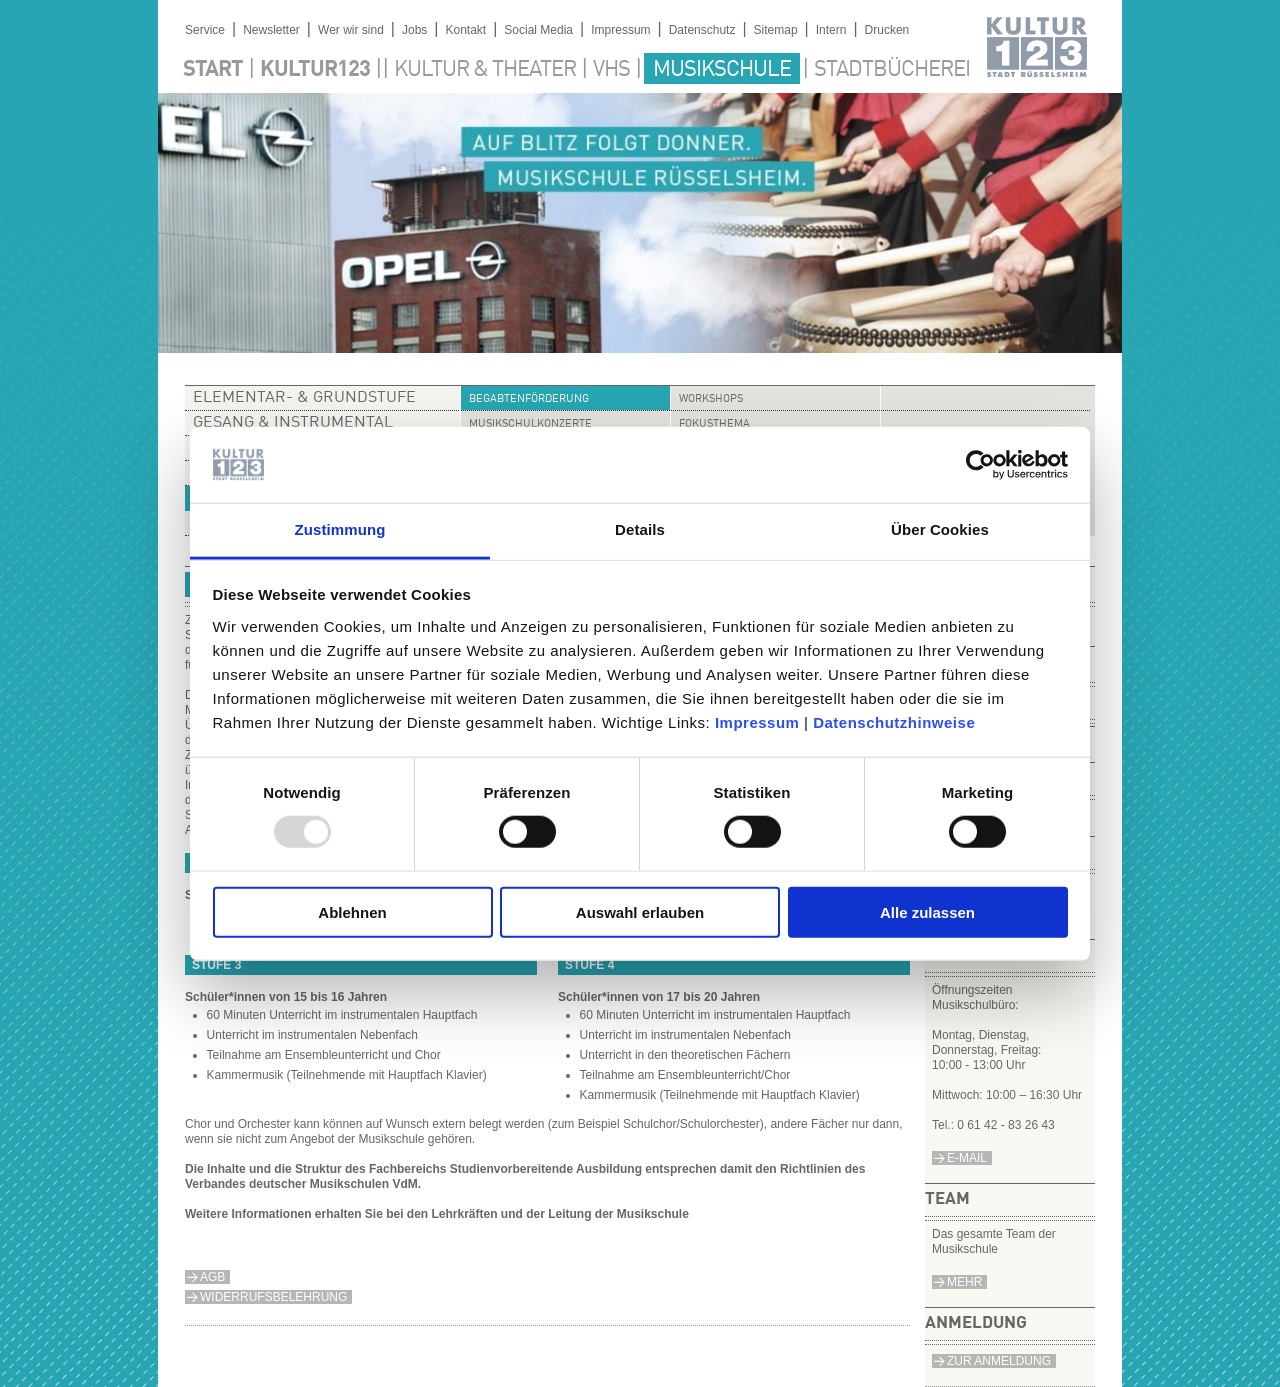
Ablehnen (352, 911)
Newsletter (271, 30)
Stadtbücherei (892, 70)
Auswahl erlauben (640, 911)
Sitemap (776, 30)
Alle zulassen (927, 911)
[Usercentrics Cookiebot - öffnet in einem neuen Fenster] (980, 465)
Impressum (757, 722)
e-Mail (967, 1158)
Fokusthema (714, 424)
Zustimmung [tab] (340, 529)
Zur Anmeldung (999, 1361)
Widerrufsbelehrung (273, 1297)
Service (205, 30)
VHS (611, 70)
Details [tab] (640, 529)
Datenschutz (702, 30)
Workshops (711, 399)
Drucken (887, 30)
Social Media (538, 30)
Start (213, 70)
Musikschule (722, 70)
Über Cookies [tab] (940, 529)
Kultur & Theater (485, 70)
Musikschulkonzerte (530, 424)
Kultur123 (315, 70)
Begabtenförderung (529, 399)
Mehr (964, 1282)
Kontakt (465, 30)
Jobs (414, 30)
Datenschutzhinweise (894, 722)
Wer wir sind (351, 30)
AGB (212, 1277)
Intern (831, 30)
